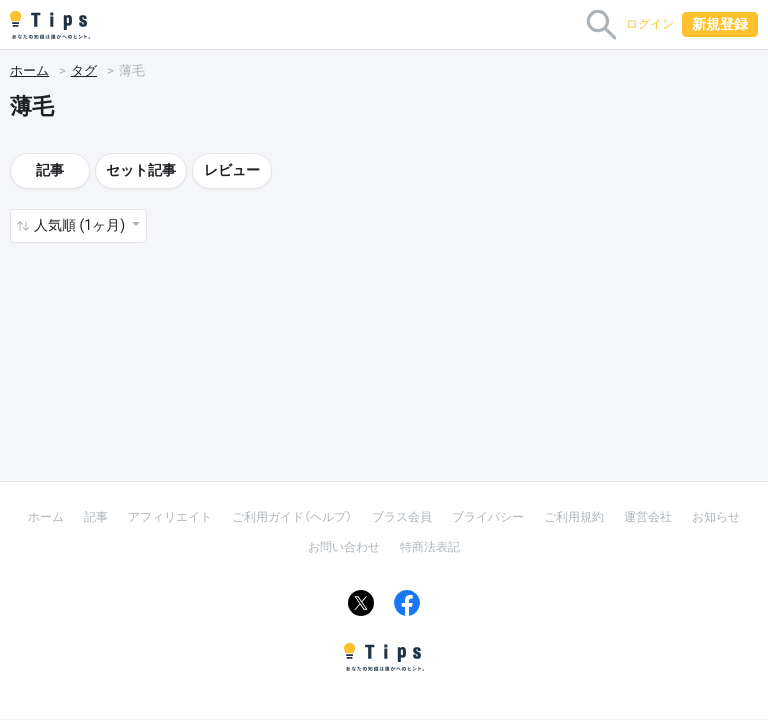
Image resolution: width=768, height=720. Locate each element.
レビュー (232, 170)
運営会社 (648, 517)
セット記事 (141, 170)
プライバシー (488, 517)
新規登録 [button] (720, 24)
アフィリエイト (170, 517)
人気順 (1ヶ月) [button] (81, 225)
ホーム (29, 70)
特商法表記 (430, 547)
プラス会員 (402, 517)
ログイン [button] (650, 24)
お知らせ (716, 517)
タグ (84, 70)
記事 (50, 170)
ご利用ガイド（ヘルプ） (292, 517)
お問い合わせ (344, 547)
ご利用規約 (574, 517)
